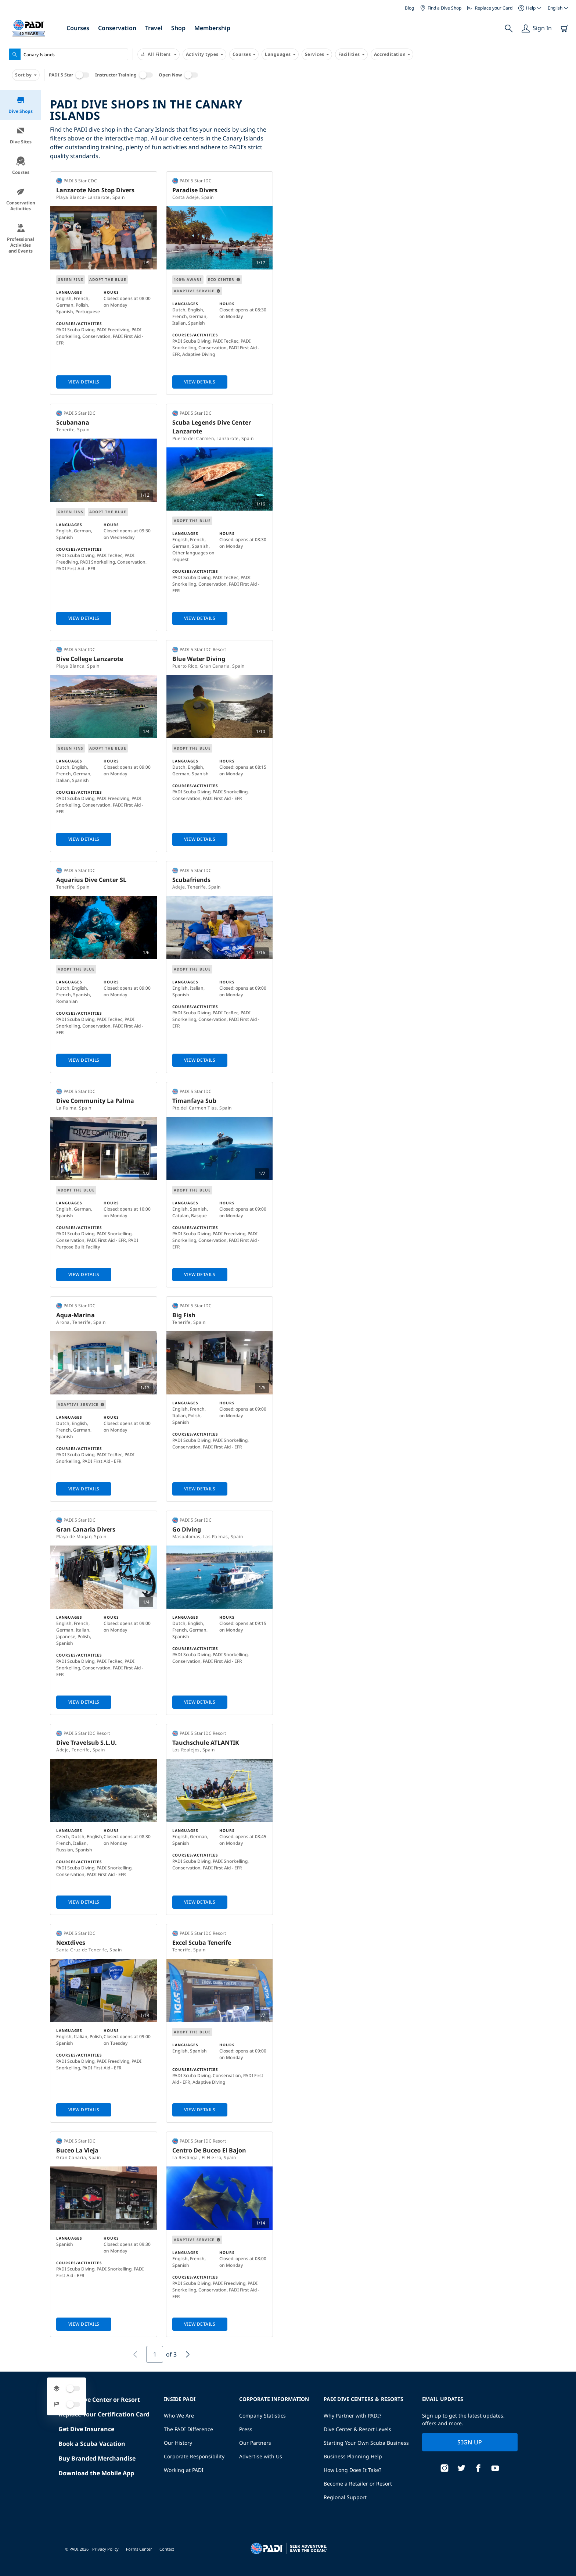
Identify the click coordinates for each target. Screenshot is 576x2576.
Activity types (204, 54)
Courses (77, 28)
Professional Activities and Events (20, 239)
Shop (178, 28)
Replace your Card (489, 8)
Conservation (117, 28)
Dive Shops (20, 105)
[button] (492, 175)
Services (317, 54)
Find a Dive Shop (440, 8)
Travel (153, 28)
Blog (409, 8)
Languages (280, 54)
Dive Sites (21, 135)
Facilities (351, 54)
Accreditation (392, 54)
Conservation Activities (20, 199)
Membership (212, 28)
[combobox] (68, 54)
